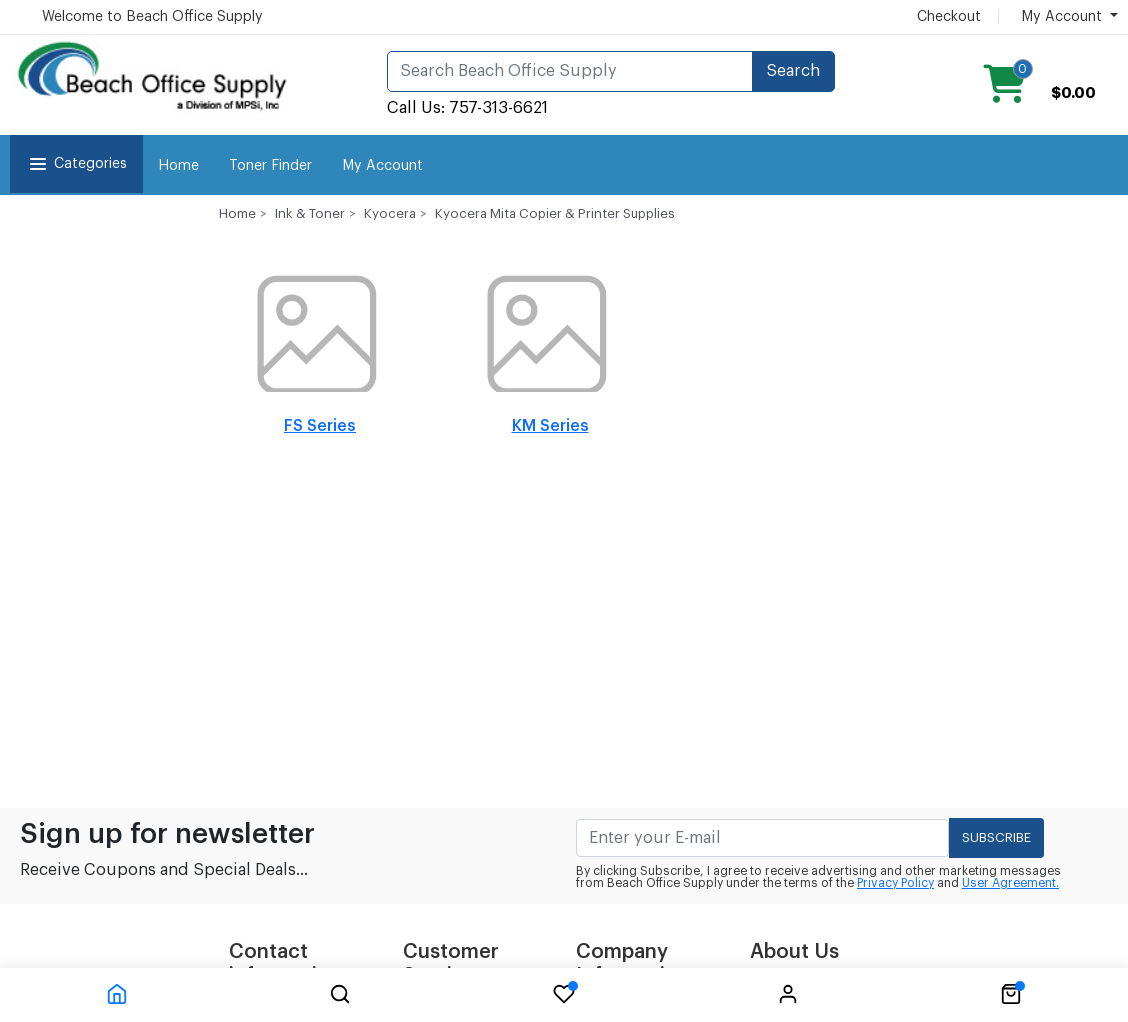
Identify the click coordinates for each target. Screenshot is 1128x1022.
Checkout (949, 17)
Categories (76, 164)
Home (178, 166)
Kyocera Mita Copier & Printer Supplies (555, 213)
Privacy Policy (895, 883)
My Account (382, 166)
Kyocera (390, 213)
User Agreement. (1010, 883)
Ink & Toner (310, 213)
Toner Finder (270, 166)
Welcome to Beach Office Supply (152, 17)
